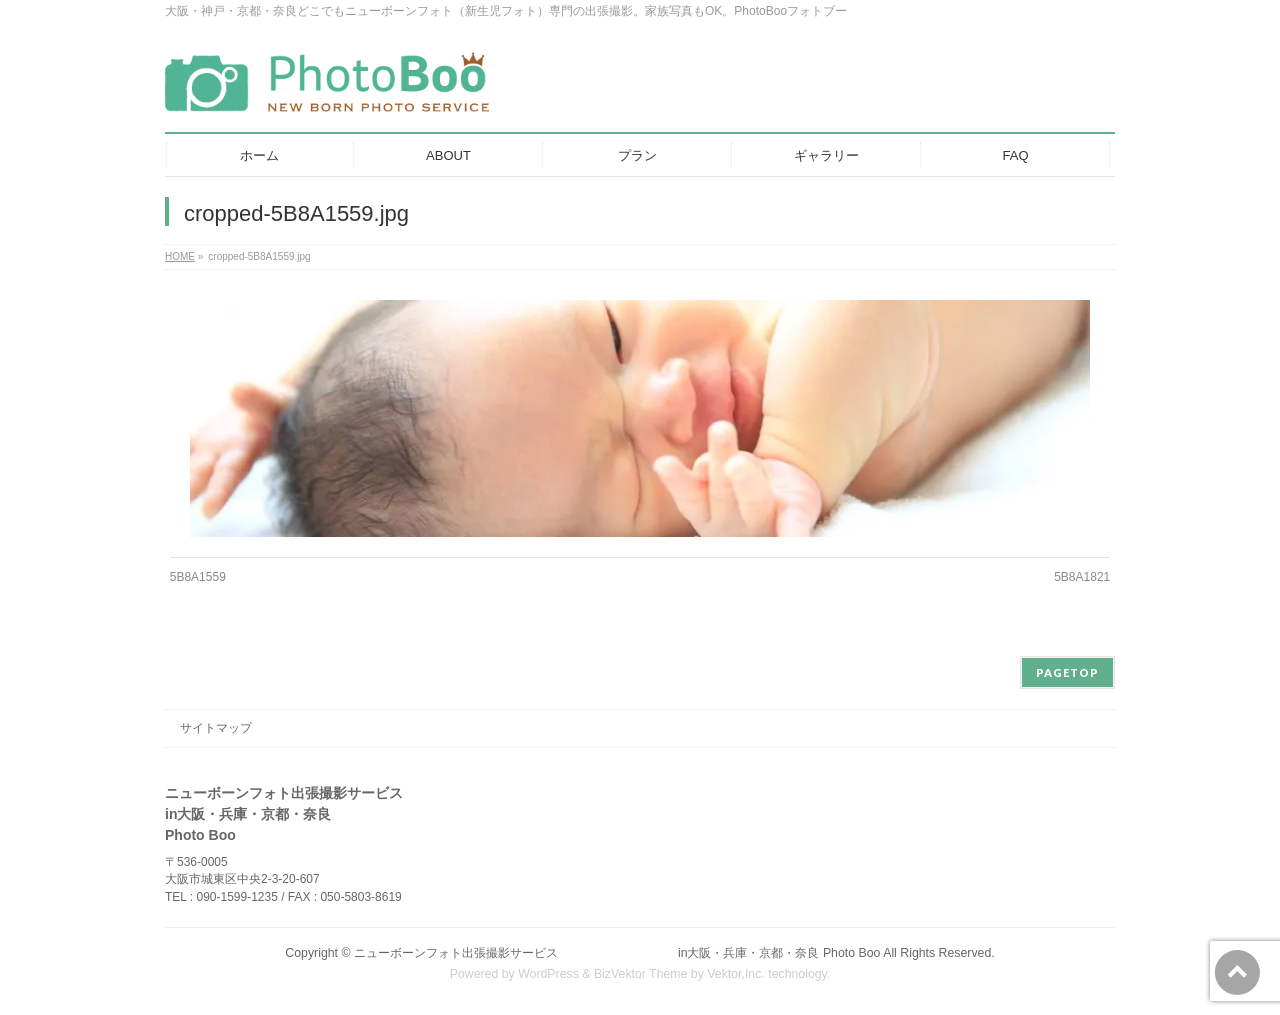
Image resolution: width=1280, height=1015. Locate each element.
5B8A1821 (1082, 577)
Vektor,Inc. (736, 974)
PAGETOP (1067, 672)
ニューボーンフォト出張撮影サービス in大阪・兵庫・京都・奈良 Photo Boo (617, 953)
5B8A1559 (198, 577)
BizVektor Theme (641, 974)
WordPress (548, 974)
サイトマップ (216, 728)
